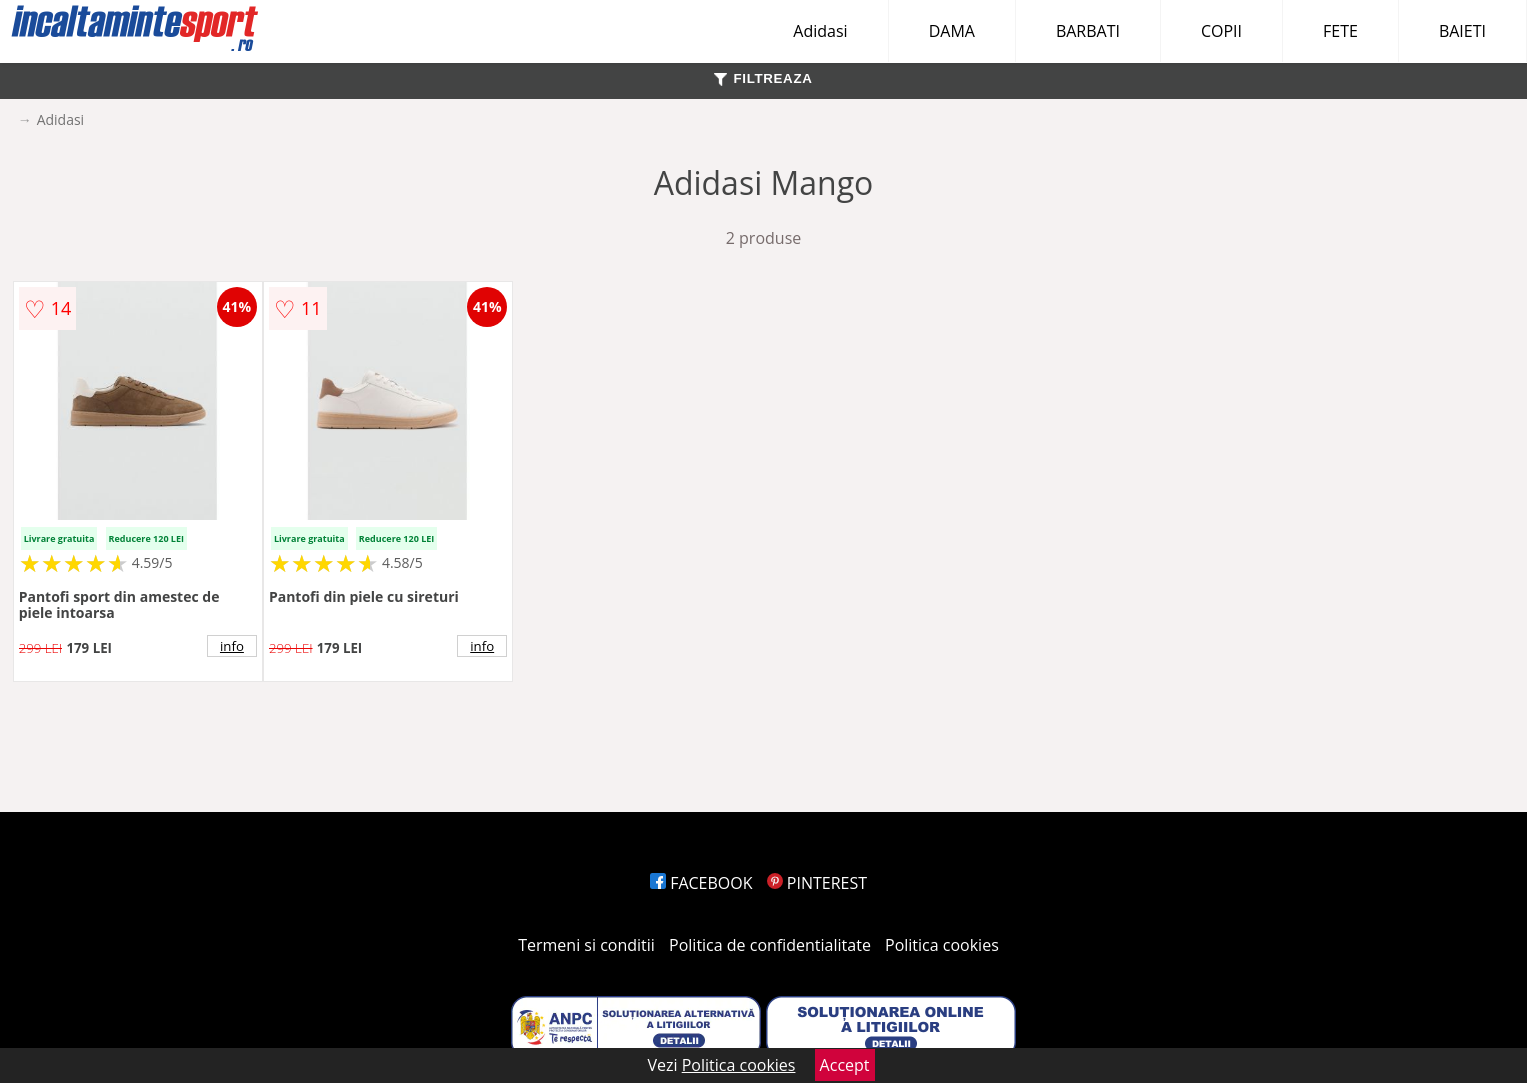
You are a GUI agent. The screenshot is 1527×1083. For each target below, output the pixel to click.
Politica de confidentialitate (770, 945)
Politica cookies (942, 945)
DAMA (952, 31)
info (232, 646)
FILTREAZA (763, 78)
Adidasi (820, 31)
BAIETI (1462, 31)
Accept (845, 1065)
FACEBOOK (701, 883)
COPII (1221, 31)
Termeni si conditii (586, 945)
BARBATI (1088, 31)
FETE (1340, 31)
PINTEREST (817, 883)
